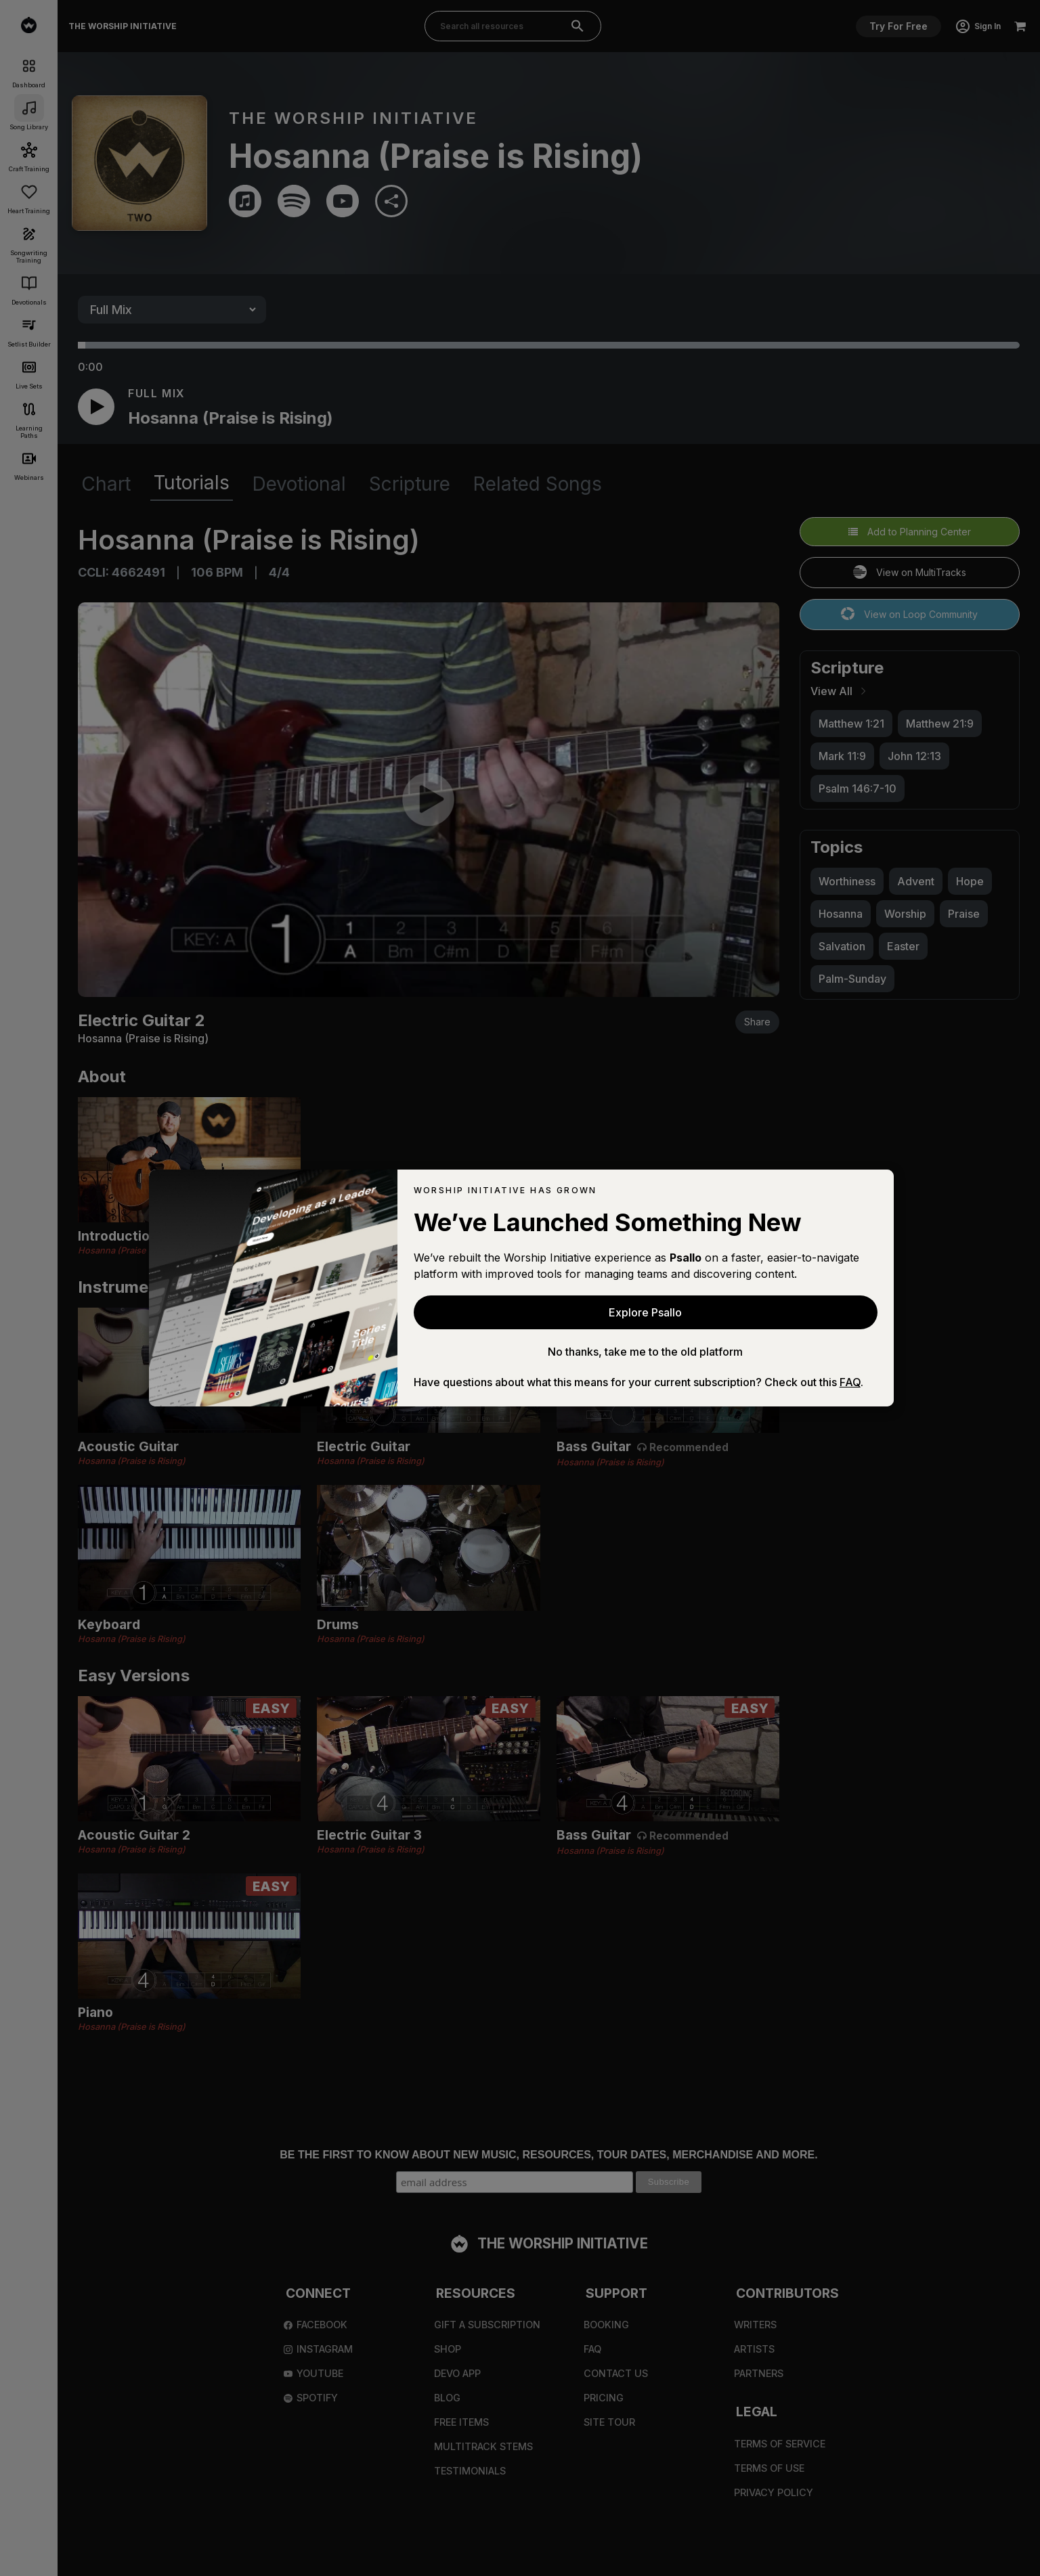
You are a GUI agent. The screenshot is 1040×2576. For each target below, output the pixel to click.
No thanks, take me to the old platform (645, 1351)
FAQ (850, 1382)
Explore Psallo (645, 1312)
